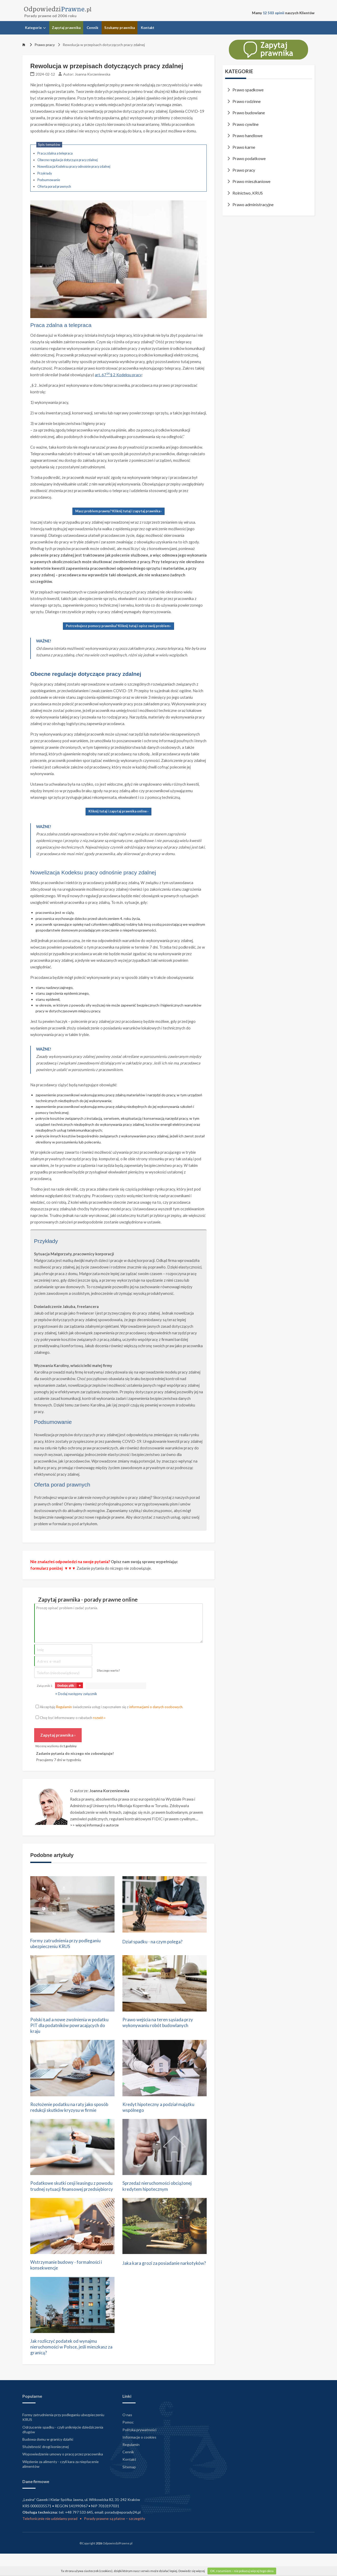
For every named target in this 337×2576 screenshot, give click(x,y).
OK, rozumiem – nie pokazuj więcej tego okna (242, 2571)
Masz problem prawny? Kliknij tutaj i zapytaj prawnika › (118, 511)
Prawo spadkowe (248, 89)
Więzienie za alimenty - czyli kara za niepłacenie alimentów (60, 2485)
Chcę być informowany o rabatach (71, 1718)
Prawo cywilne (245, 124)
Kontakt (147, 28)
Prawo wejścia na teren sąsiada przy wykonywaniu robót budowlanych (162, 2024)
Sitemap (129, 2488)
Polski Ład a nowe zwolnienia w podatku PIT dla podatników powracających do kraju (65, 2027)
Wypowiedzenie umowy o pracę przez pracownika (62, 2475)
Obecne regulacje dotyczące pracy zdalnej (67, 160)
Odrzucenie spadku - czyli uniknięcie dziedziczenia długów (62, 2450)
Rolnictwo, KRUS (247, 193)
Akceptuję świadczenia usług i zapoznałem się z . (109, 1707)
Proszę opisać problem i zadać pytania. (118, 1623)
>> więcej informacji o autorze (94, 1825)
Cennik (92, 28)
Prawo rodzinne (246, 101)
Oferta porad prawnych (54, 187)
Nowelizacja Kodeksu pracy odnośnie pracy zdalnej (73, 167)
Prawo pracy (42, 44)
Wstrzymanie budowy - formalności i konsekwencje (70, 2284)
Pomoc (128, 2443)
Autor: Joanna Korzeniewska (86, 74)
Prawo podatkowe (249, 158)
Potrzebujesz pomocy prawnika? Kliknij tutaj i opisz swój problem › (118, 626)
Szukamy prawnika (119, 28)
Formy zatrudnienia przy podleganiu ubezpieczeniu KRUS (69, 1944)
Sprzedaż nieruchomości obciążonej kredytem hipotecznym (161, 2197)
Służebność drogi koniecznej (45, 2468)
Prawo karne (243, 147)
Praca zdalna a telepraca (55, 153)
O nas (127, 2436)
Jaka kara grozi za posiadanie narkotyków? (154, 2284)
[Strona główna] (24, 44)
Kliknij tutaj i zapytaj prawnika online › (118, 811)
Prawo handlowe (247, 135)
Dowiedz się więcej (192, 2571)
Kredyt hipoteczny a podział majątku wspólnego (163, 2110)
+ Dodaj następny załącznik (76, 1694)
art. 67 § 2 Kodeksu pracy (118, 374)
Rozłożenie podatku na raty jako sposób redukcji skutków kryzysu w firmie (68, 2113)
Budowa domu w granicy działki (47, 2460)
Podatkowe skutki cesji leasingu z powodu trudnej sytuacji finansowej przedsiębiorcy (69, 2200)
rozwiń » (99, 1718)
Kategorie (35, 27)
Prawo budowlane (248, 112)
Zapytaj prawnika (66, 28)
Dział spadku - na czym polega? (156, 1941)
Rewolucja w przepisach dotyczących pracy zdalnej (101, 44)
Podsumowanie (48, 180)
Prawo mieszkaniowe (251, 181)
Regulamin (64, 1707)
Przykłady (44, 173)
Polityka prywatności (139, 2451)
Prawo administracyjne (253, 204)
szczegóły (137, 2540)
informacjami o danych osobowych (155, 1707)
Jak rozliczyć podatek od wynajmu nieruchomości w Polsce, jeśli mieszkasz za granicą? (67, 2367)
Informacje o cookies (139, 2458)
